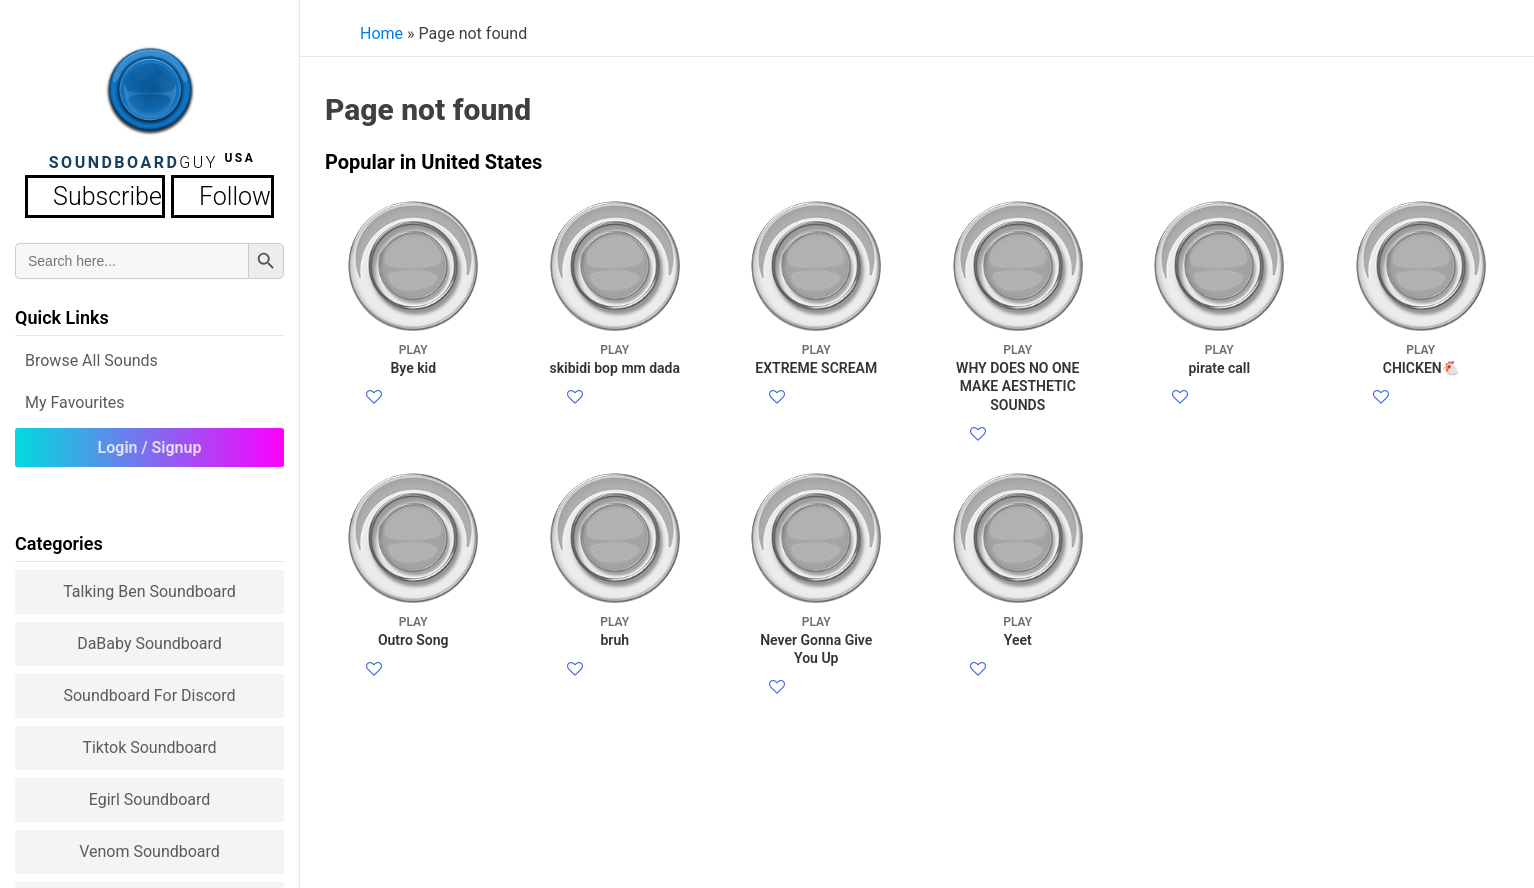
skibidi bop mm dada (614, 358)
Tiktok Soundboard (149, 741)
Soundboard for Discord (149, 689)
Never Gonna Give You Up (816, 687)
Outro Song (413, 678)
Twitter (408, 422)
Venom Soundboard (149, 845)
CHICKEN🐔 (1420, 358)
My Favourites (75, 396)
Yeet (1017, 678)
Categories (59, 537)
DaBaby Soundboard (149, 637)
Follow (207, 193)
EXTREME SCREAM (816, 358)
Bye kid (413, 358)
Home (381, 33)
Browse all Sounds (91, 354)
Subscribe (113, 193)
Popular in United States (433, 162)
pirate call (1219, 358)
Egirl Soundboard (150, 793)
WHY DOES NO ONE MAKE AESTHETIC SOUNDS (1017, 377)
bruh (614, 678)
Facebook (418, 398)
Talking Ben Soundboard (149, 585)
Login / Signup (150, 441)
